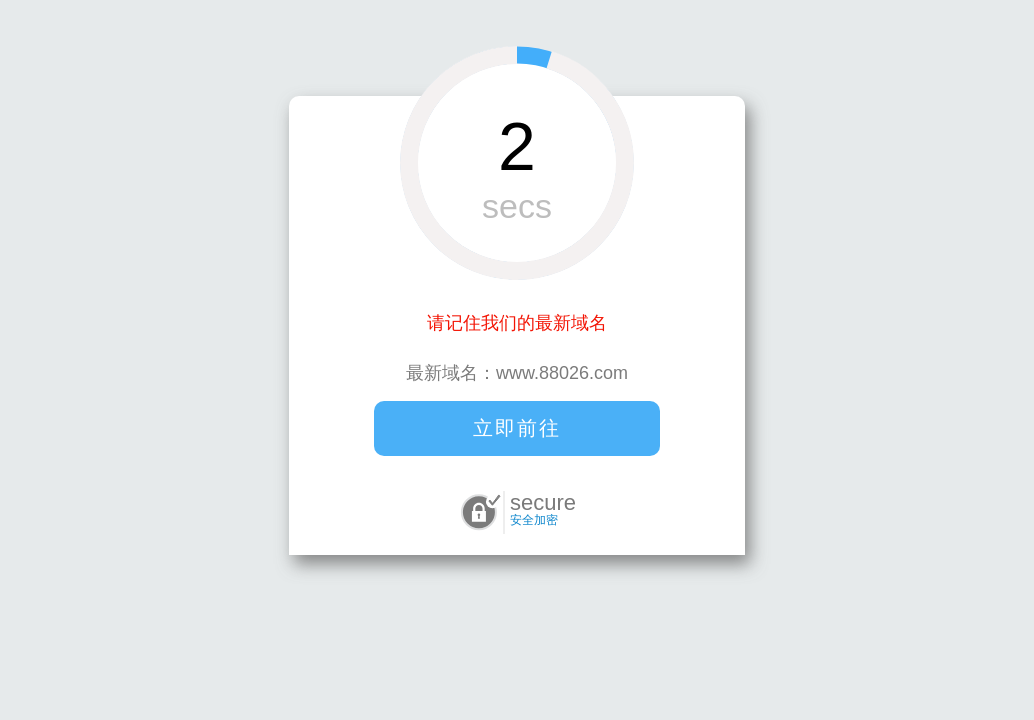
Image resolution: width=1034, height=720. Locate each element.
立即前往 (517, 428)
